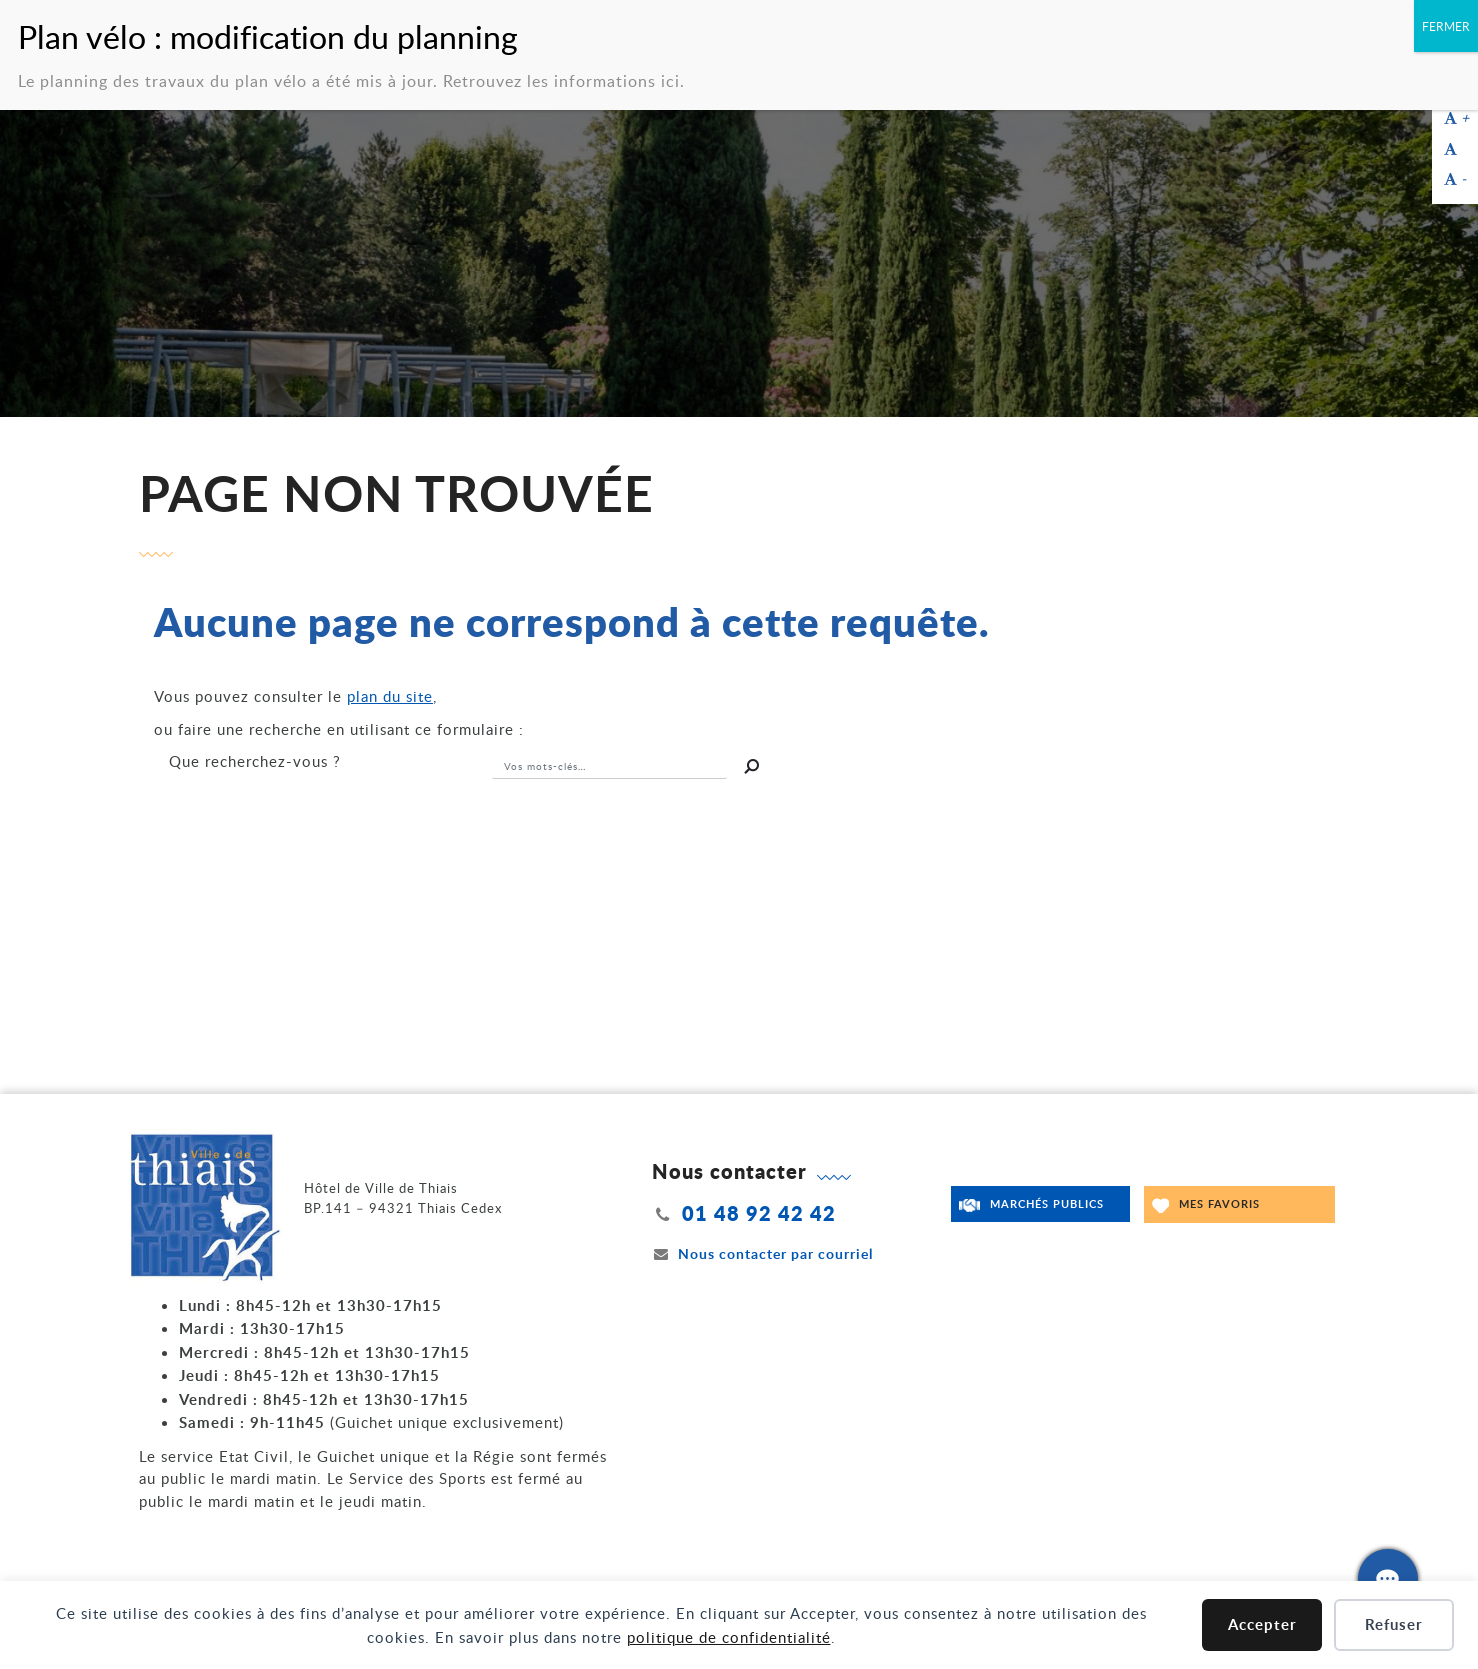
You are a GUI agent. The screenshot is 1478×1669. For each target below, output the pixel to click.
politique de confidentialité (729, 1637)
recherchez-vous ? (255, 761)
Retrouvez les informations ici (561, 72)
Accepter (1262, 1624)
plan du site (390, 696)
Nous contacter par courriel (763, 1253)
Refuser (1394, 1624)
